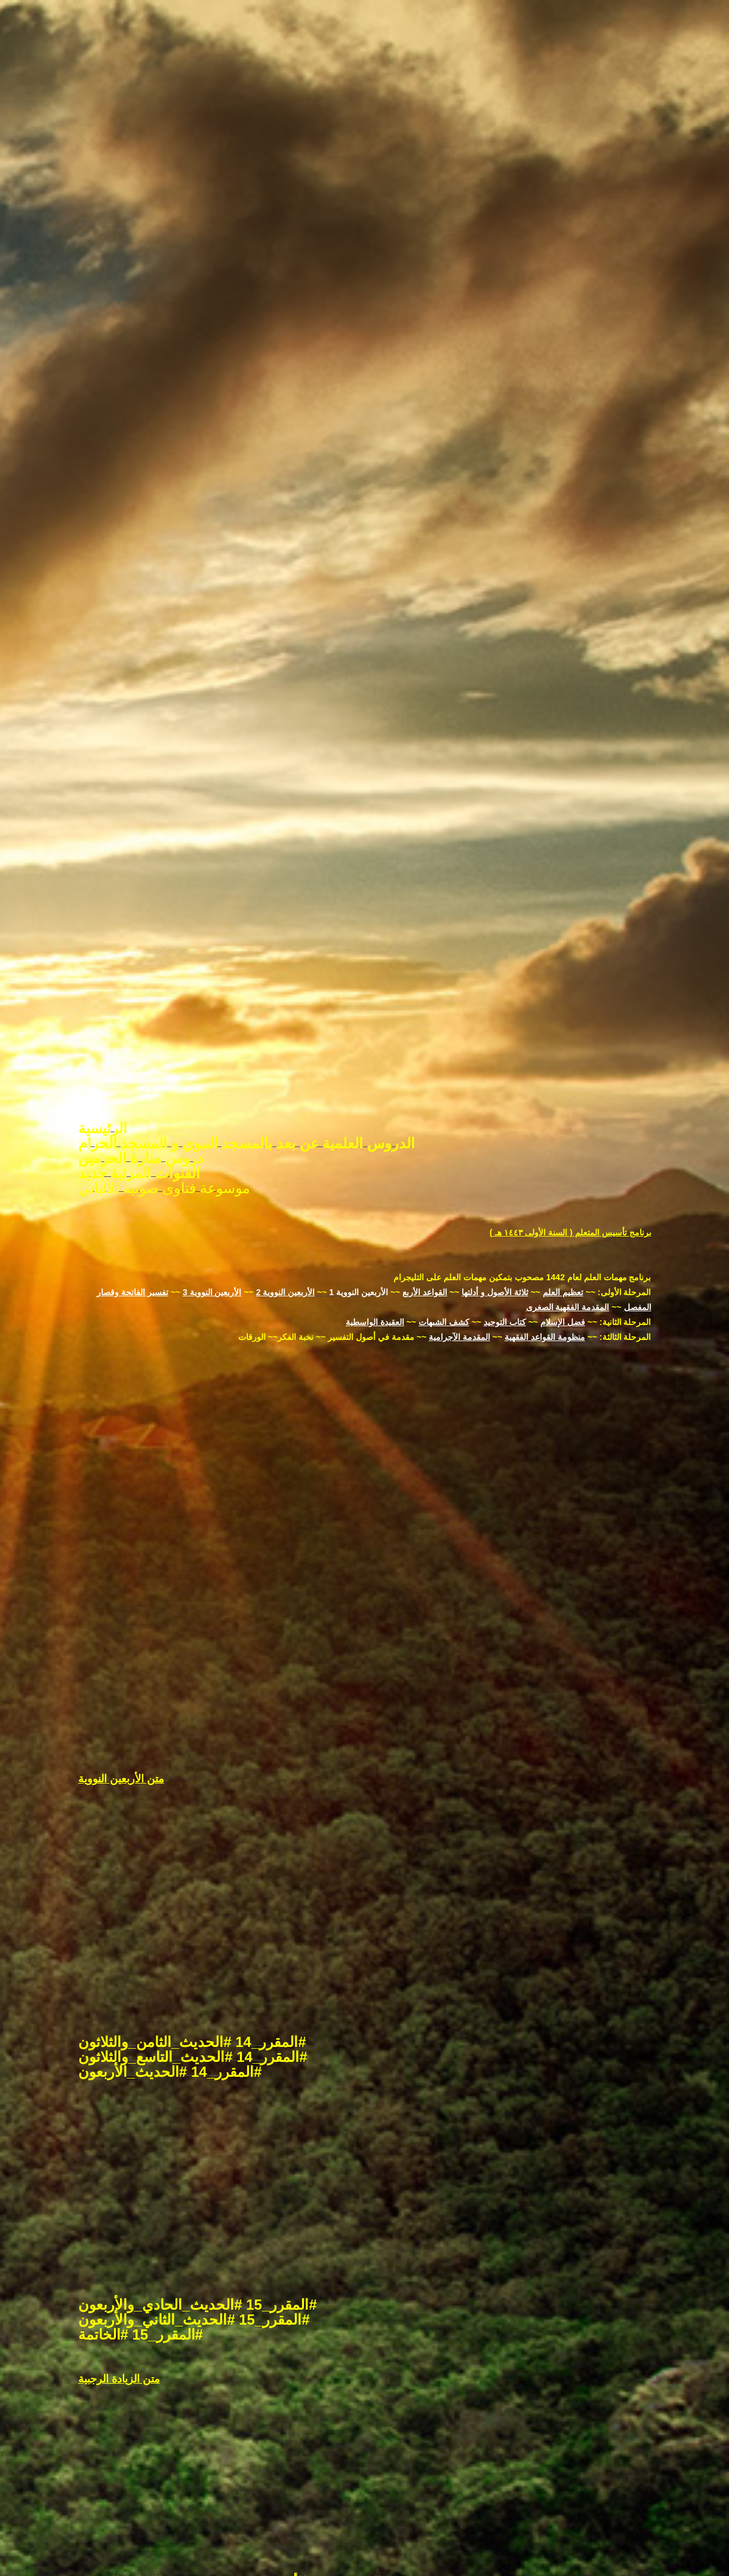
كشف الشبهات (444, 1193)
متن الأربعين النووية (121, 1650)
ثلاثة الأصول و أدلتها (495, 1164)
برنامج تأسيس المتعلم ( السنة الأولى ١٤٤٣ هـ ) (570, 1104)
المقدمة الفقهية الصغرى (568, 1179)
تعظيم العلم (563, 1164)
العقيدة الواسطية (375, 1193)
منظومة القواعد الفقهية (545, 1208)
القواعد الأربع (424, 1164)
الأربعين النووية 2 (285, 1164)
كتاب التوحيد (505, 1193)
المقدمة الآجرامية (459, 1208)
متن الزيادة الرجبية (119, 2251)
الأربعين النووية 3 (212, 1164)
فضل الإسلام (562, 1193)
